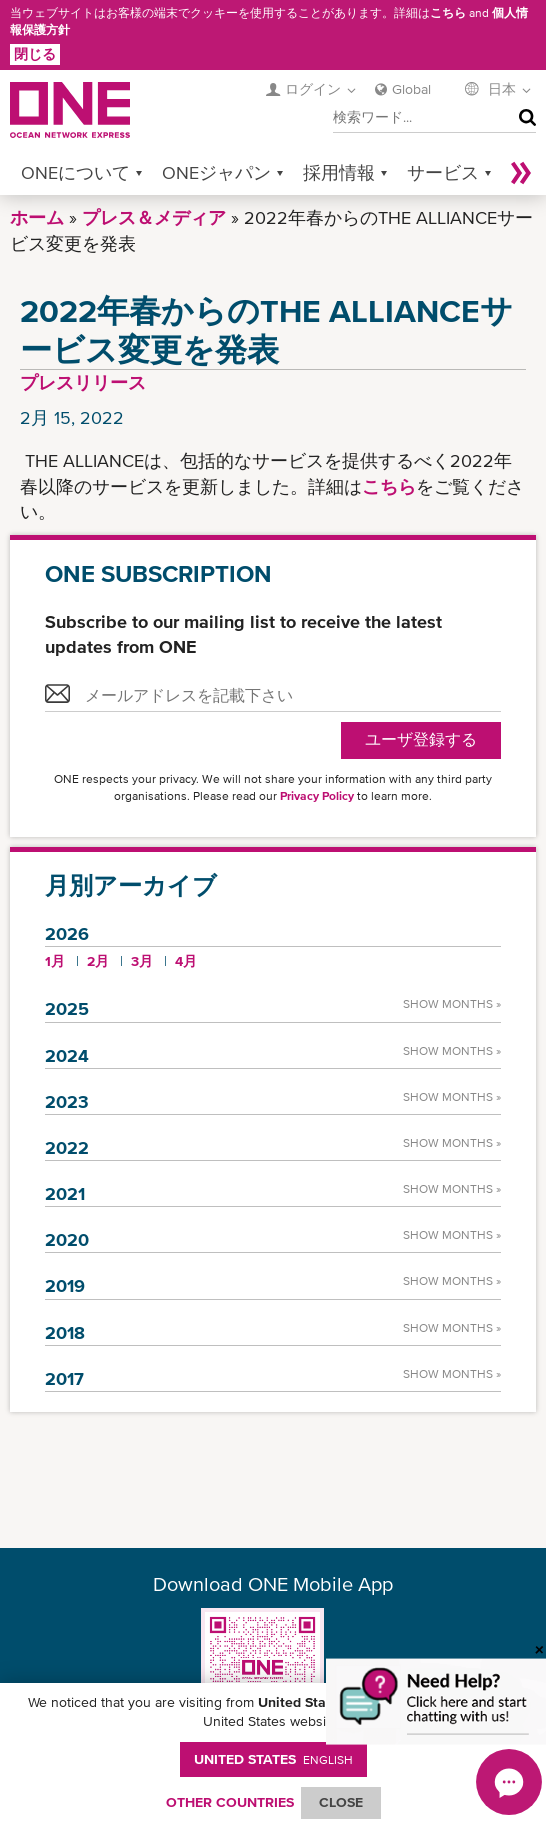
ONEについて (75, 172)
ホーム (37, 217)
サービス (443, 172)
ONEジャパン (216, 172)
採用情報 (339, 172)
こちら (448, 13)
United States (273, 1759)
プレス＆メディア (154, 217)
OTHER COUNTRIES (230, 1802)
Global (411, 89)
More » (521, 172)
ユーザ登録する (421, 739)
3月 (142, 961)
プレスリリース (83, 382)
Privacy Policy (317, 796)
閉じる (35, 54)
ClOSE (341, 1802)
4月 (186, 961)
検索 (523, 118)
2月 (98, 961)
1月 (55, 961)
